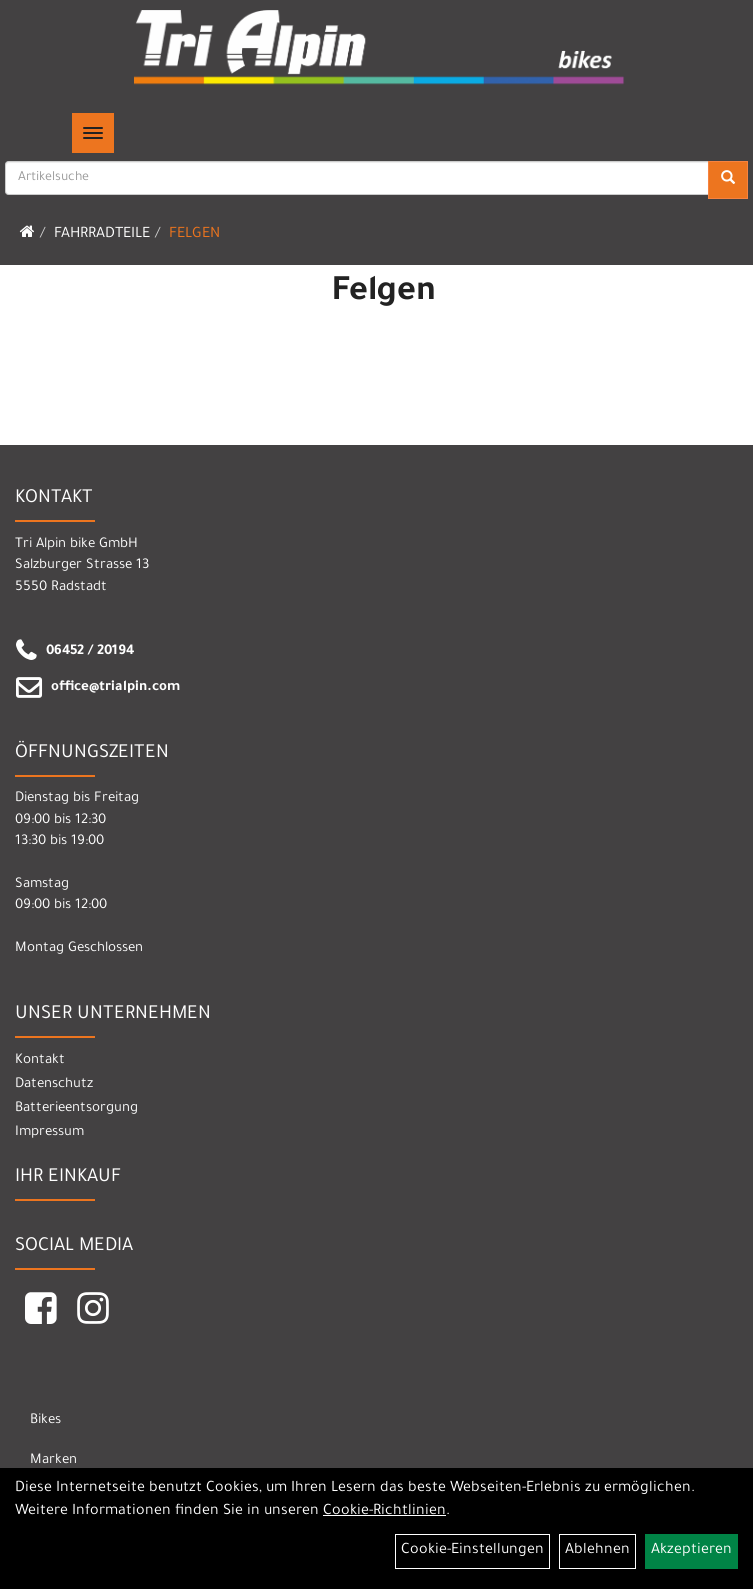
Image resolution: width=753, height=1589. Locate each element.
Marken (53, 1460)
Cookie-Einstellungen (472, 1551)
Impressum (49, 1132)
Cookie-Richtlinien (384, 1512)
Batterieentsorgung (76, 1108)
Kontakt (40, 1060)
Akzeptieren (691, 1551)
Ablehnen (597, 1551)
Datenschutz (54, 1084)
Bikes (45, 1420)
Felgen (194, 235)
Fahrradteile (102, 235)
